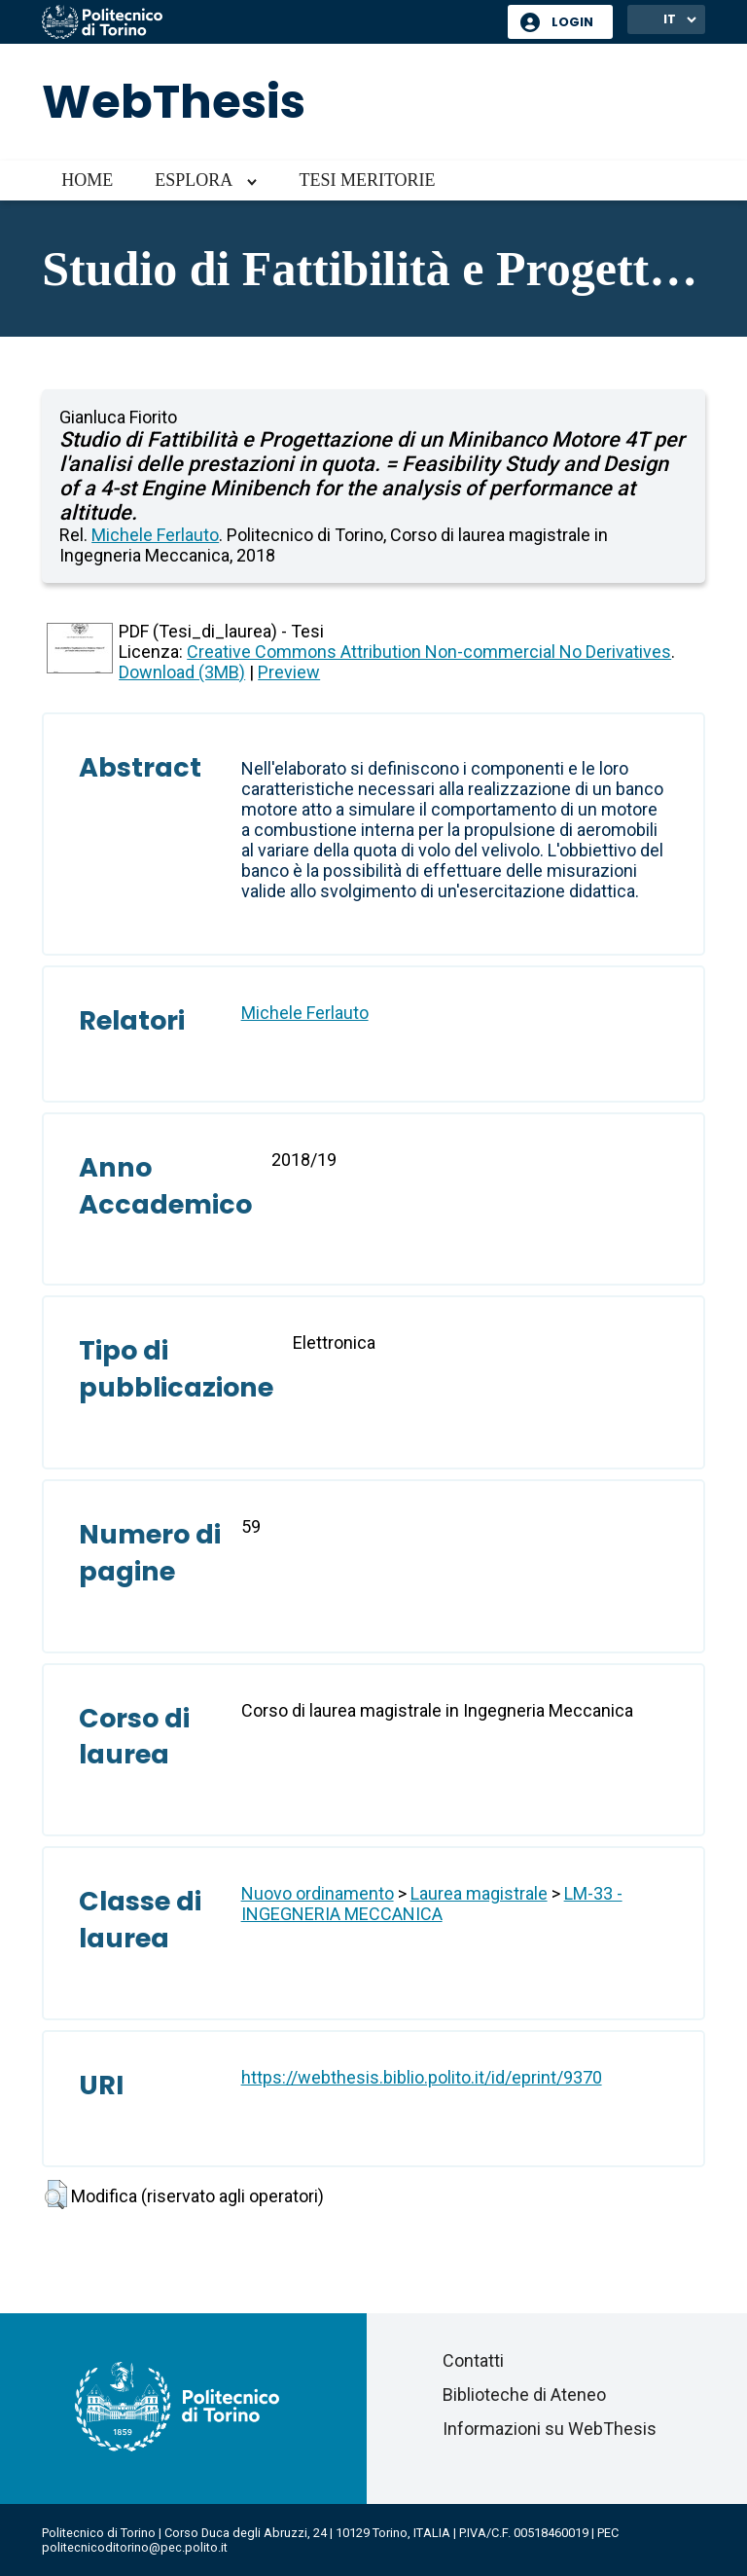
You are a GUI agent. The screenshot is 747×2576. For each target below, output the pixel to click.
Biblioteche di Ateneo (524, 2394)
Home (87, 180)
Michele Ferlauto (155, 535)
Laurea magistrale (479, 1893)
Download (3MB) (182, 672)
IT (669, 19)
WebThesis (173, 101)
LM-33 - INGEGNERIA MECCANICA (431, 1903)
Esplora (193, 180)
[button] (56, 2194)
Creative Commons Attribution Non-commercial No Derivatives (429, 651)
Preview (289, 672)
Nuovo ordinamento (317, 1893)
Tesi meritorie (367, 180)
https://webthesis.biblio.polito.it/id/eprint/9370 (421, 2077)
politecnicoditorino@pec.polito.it (135, 2547)
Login (572, 22)
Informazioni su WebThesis (550, 2428)
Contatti (473, 2360)
